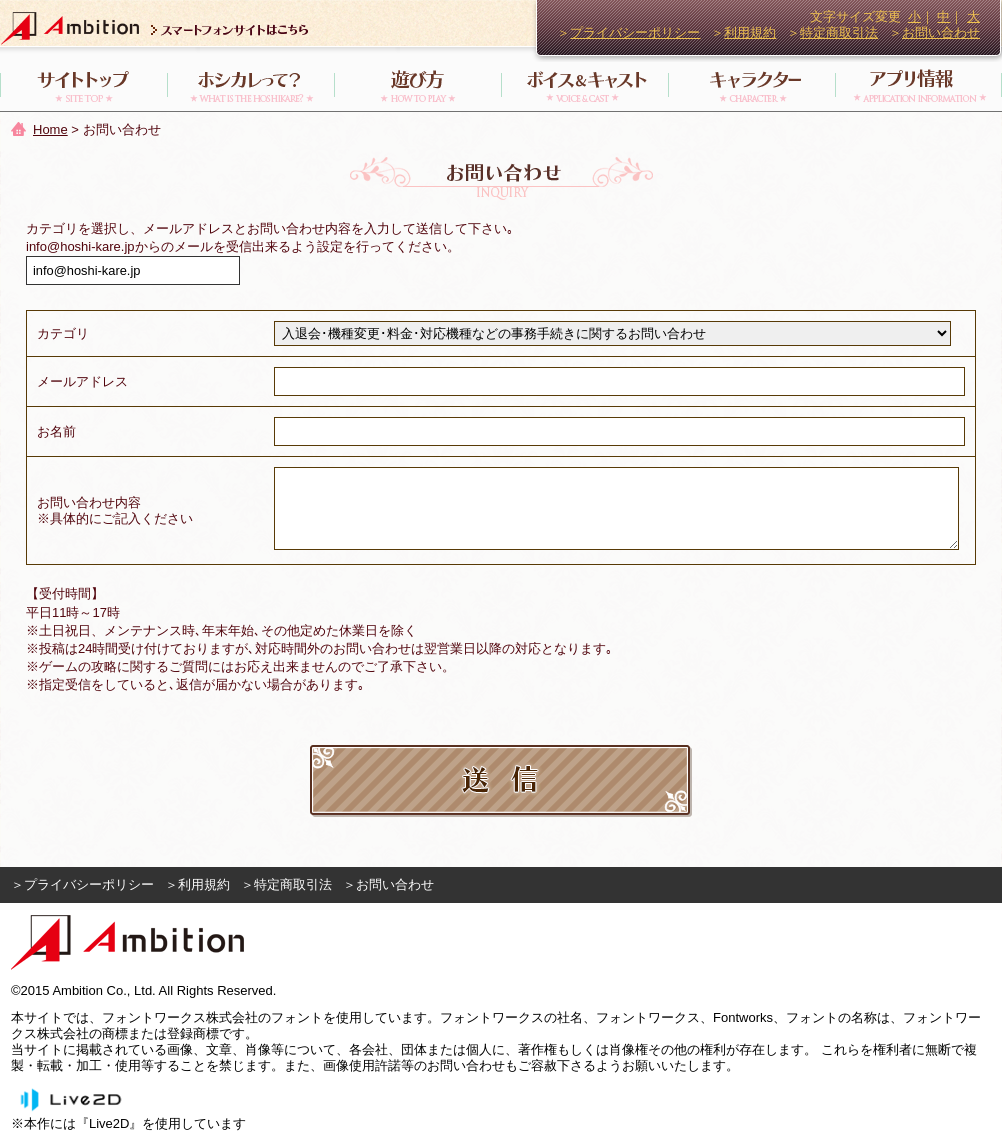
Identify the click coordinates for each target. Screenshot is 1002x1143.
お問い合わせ (941, 32)
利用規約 (750, 32)
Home (50, 129)
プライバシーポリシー (635, 32)
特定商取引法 (839, 32)
